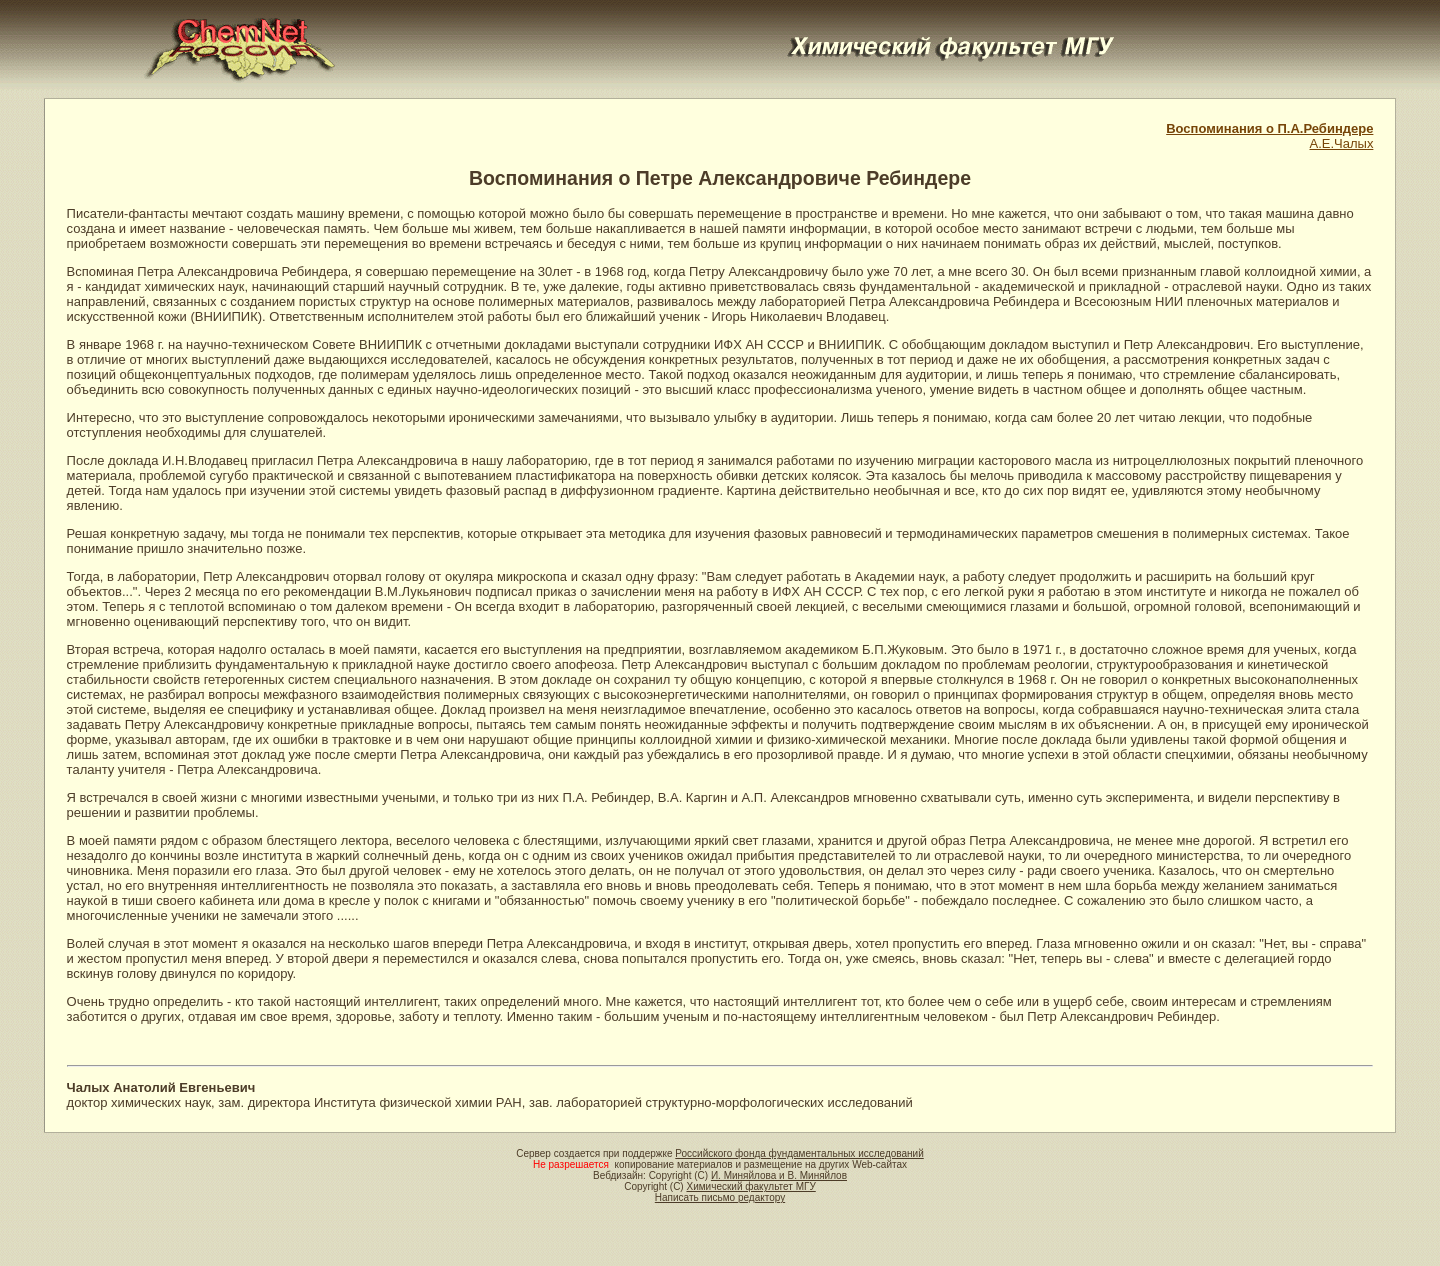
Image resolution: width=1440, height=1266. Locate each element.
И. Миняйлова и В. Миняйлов (779, 1175)
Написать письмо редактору (720, 1197)
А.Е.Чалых (1342, 143)
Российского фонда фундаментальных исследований (799, 1153)
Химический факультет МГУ (750, 1186)
